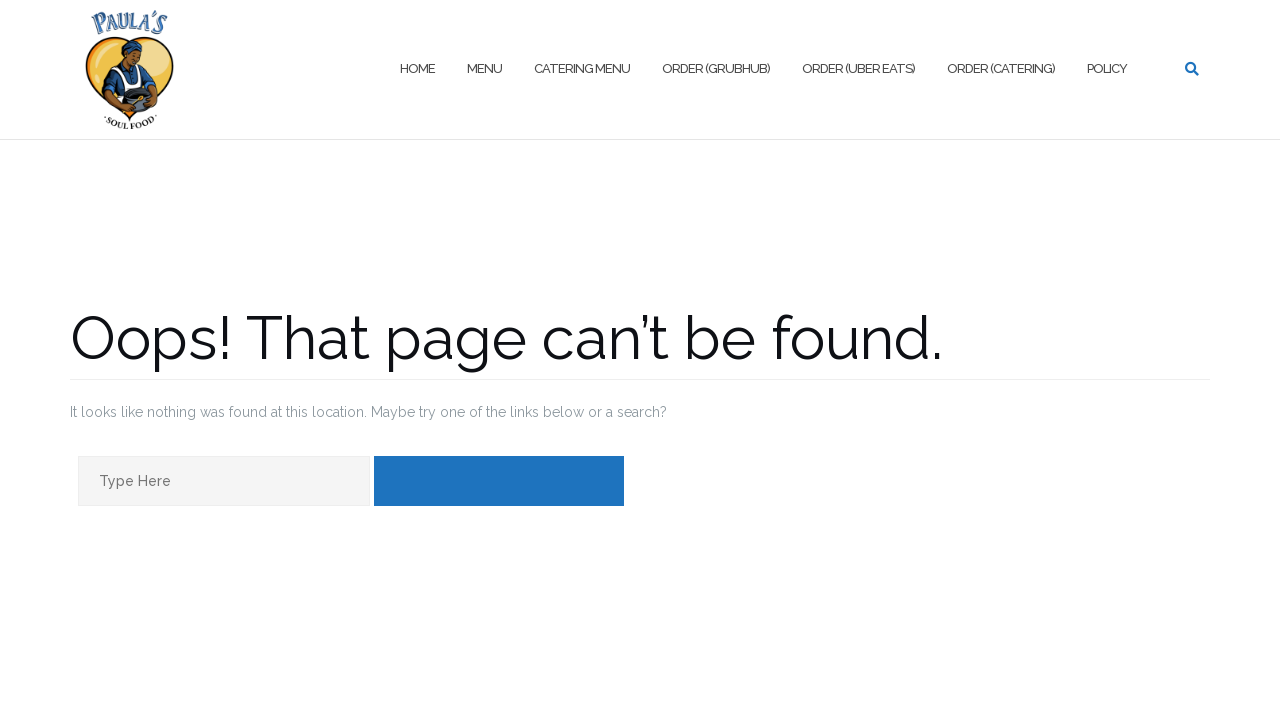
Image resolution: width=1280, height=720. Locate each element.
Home (417, 68)
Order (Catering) (1001, 68)
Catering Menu (582, 68)
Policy (1107, 68)
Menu (484, 68)
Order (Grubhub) (716, 68)
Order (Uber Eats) (858, 68)
